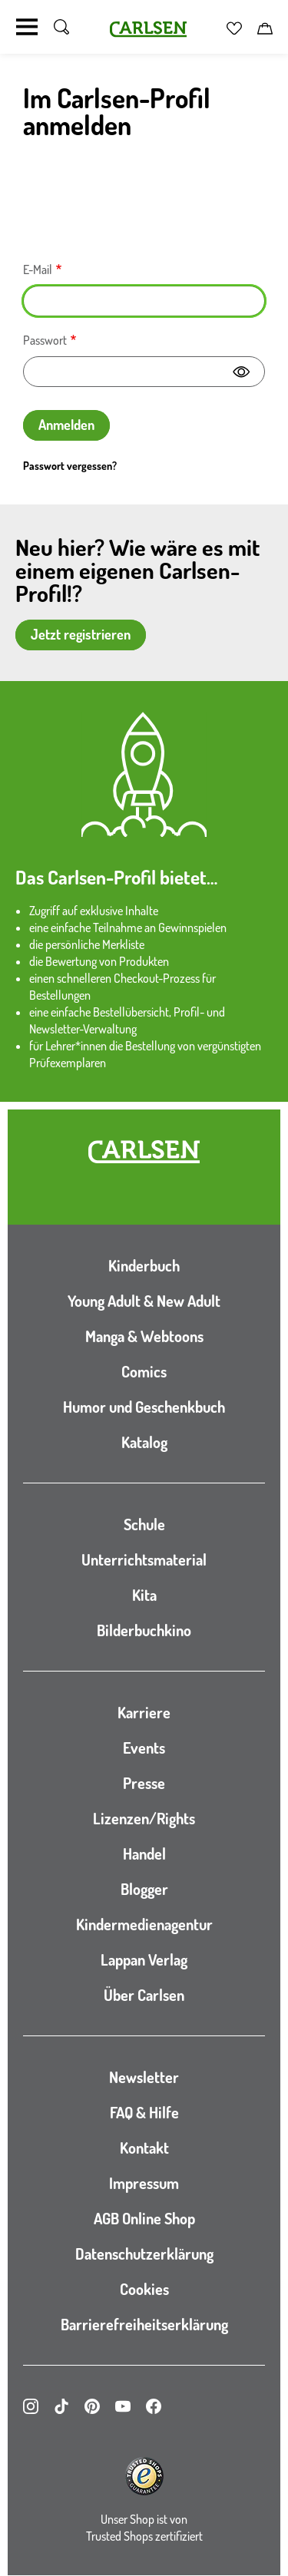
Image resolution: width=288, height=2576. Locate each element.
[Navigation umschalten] (27, 27)
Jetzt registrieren (81, 634)
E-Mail (37, 269)
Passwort (45, 340)
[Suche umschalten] (61, 27)
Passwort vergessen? (70, 465)
